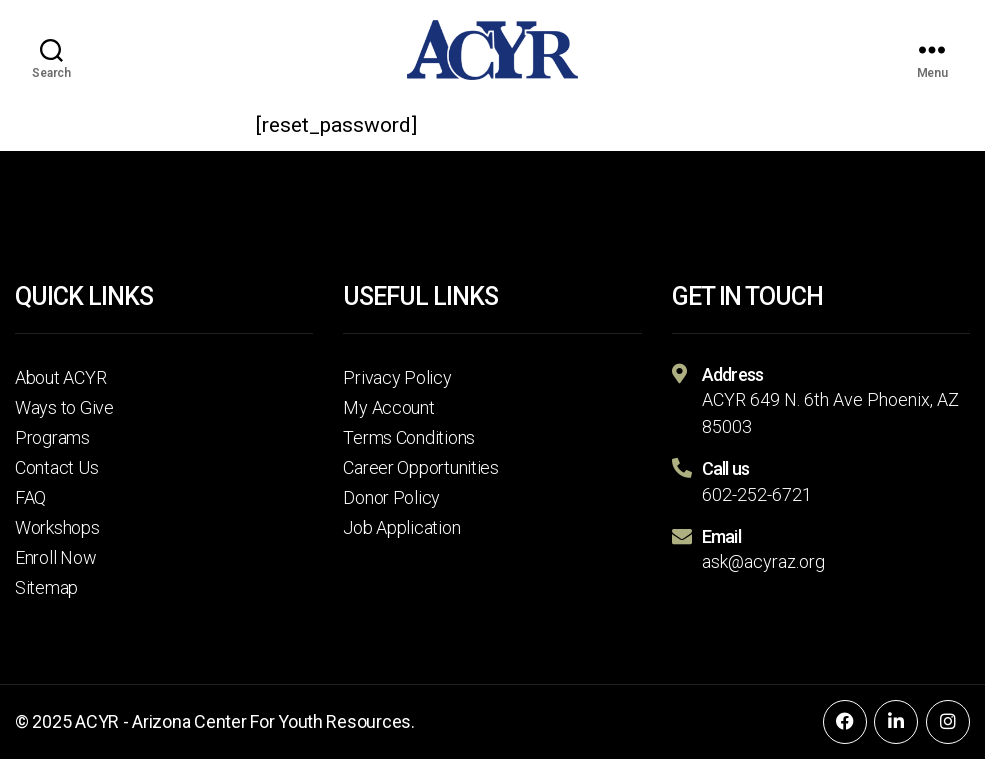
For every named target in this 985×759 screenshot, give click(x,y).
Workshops (57, 527)
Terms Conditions (409, 437)
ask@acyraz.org (763, 561)
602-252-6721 (757, 494)
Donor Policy (391, 497)
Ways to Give (64, 407)
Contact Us (56, 467)
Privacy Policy (397, 377)
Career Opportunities (421, 467)
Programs (52, 437)
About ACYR (60, 377)
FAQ (30, 497)
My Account (388, 407)
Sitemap (46, 587)
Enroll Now (55, 557)
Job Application (401, 527)
